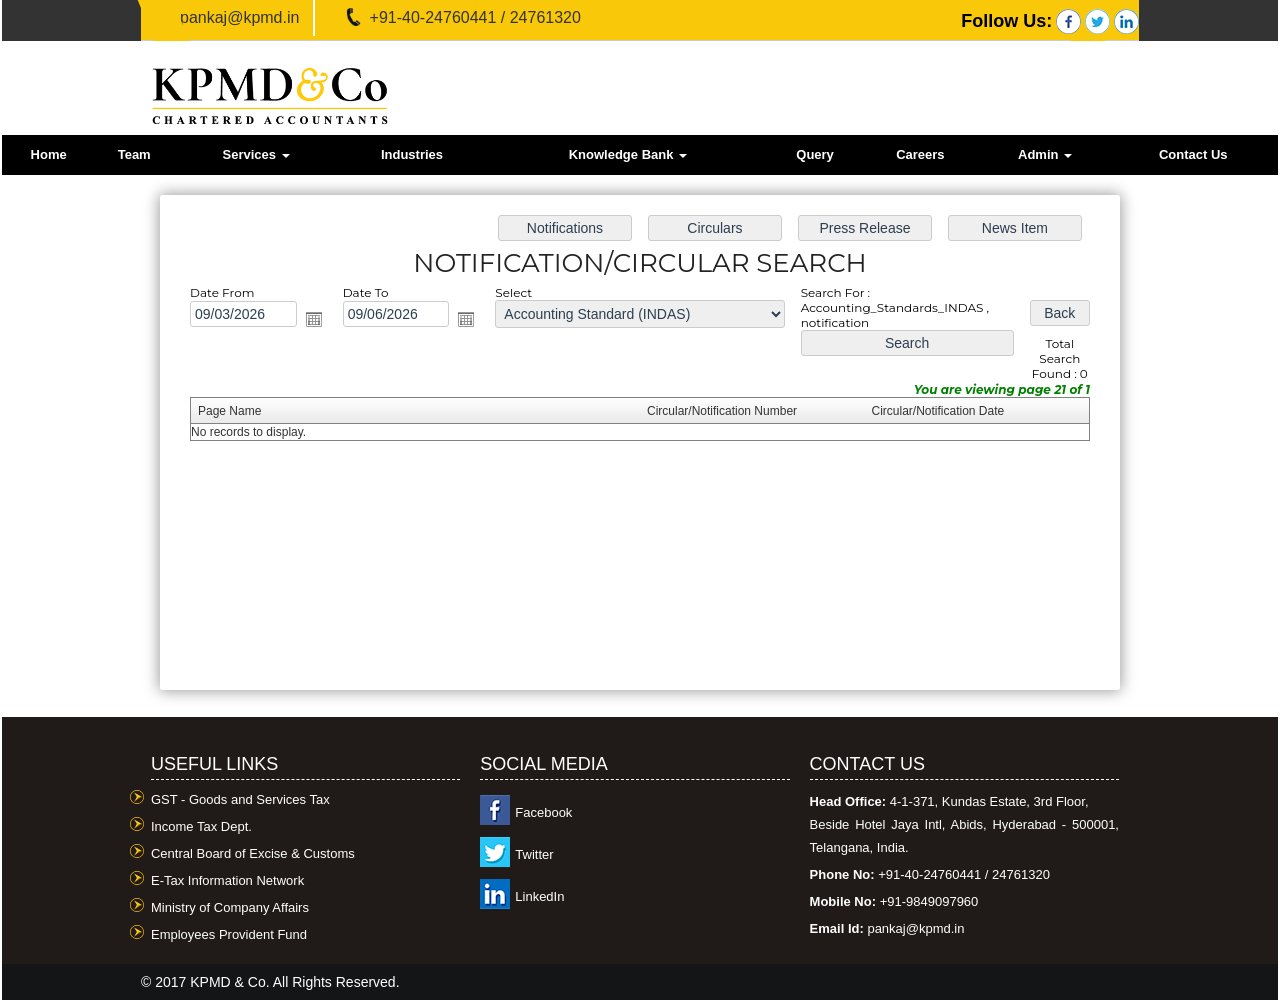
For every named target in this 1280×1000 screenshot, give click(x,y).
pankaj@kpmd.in (239, 17)
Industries (412, 154)
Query (815, 154)
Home (49, 154)
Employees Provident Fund (229, 934)
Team (134, 154)
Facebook (543, 812)
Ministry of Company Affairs (230, 907)
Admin (1045, 154)
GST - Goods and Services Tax (240, 799)
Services (255, 154)
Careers (920, 154)
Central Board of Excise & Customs (253, 853)
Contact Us (1193, 154)
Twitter (534, 854)
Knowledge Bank (628, 154)
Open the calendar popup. (320, 322)
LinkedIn (539, 896)
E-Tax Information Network (227, 880)
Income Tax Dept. (201, 826)
